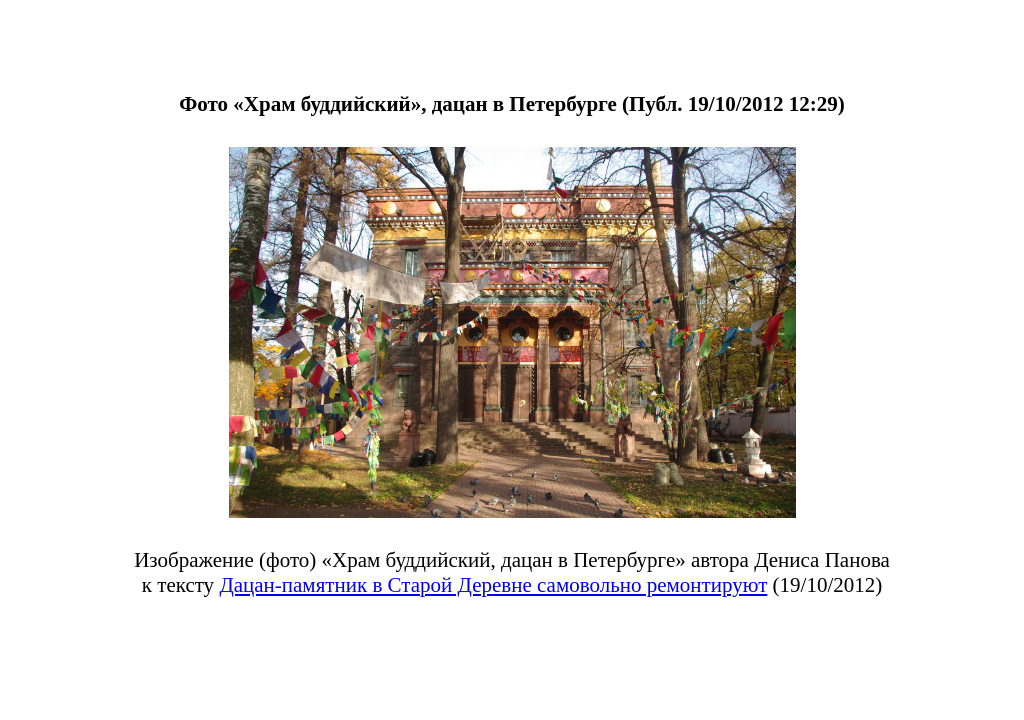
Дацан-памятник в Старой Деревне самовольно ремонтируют (493, 585)
